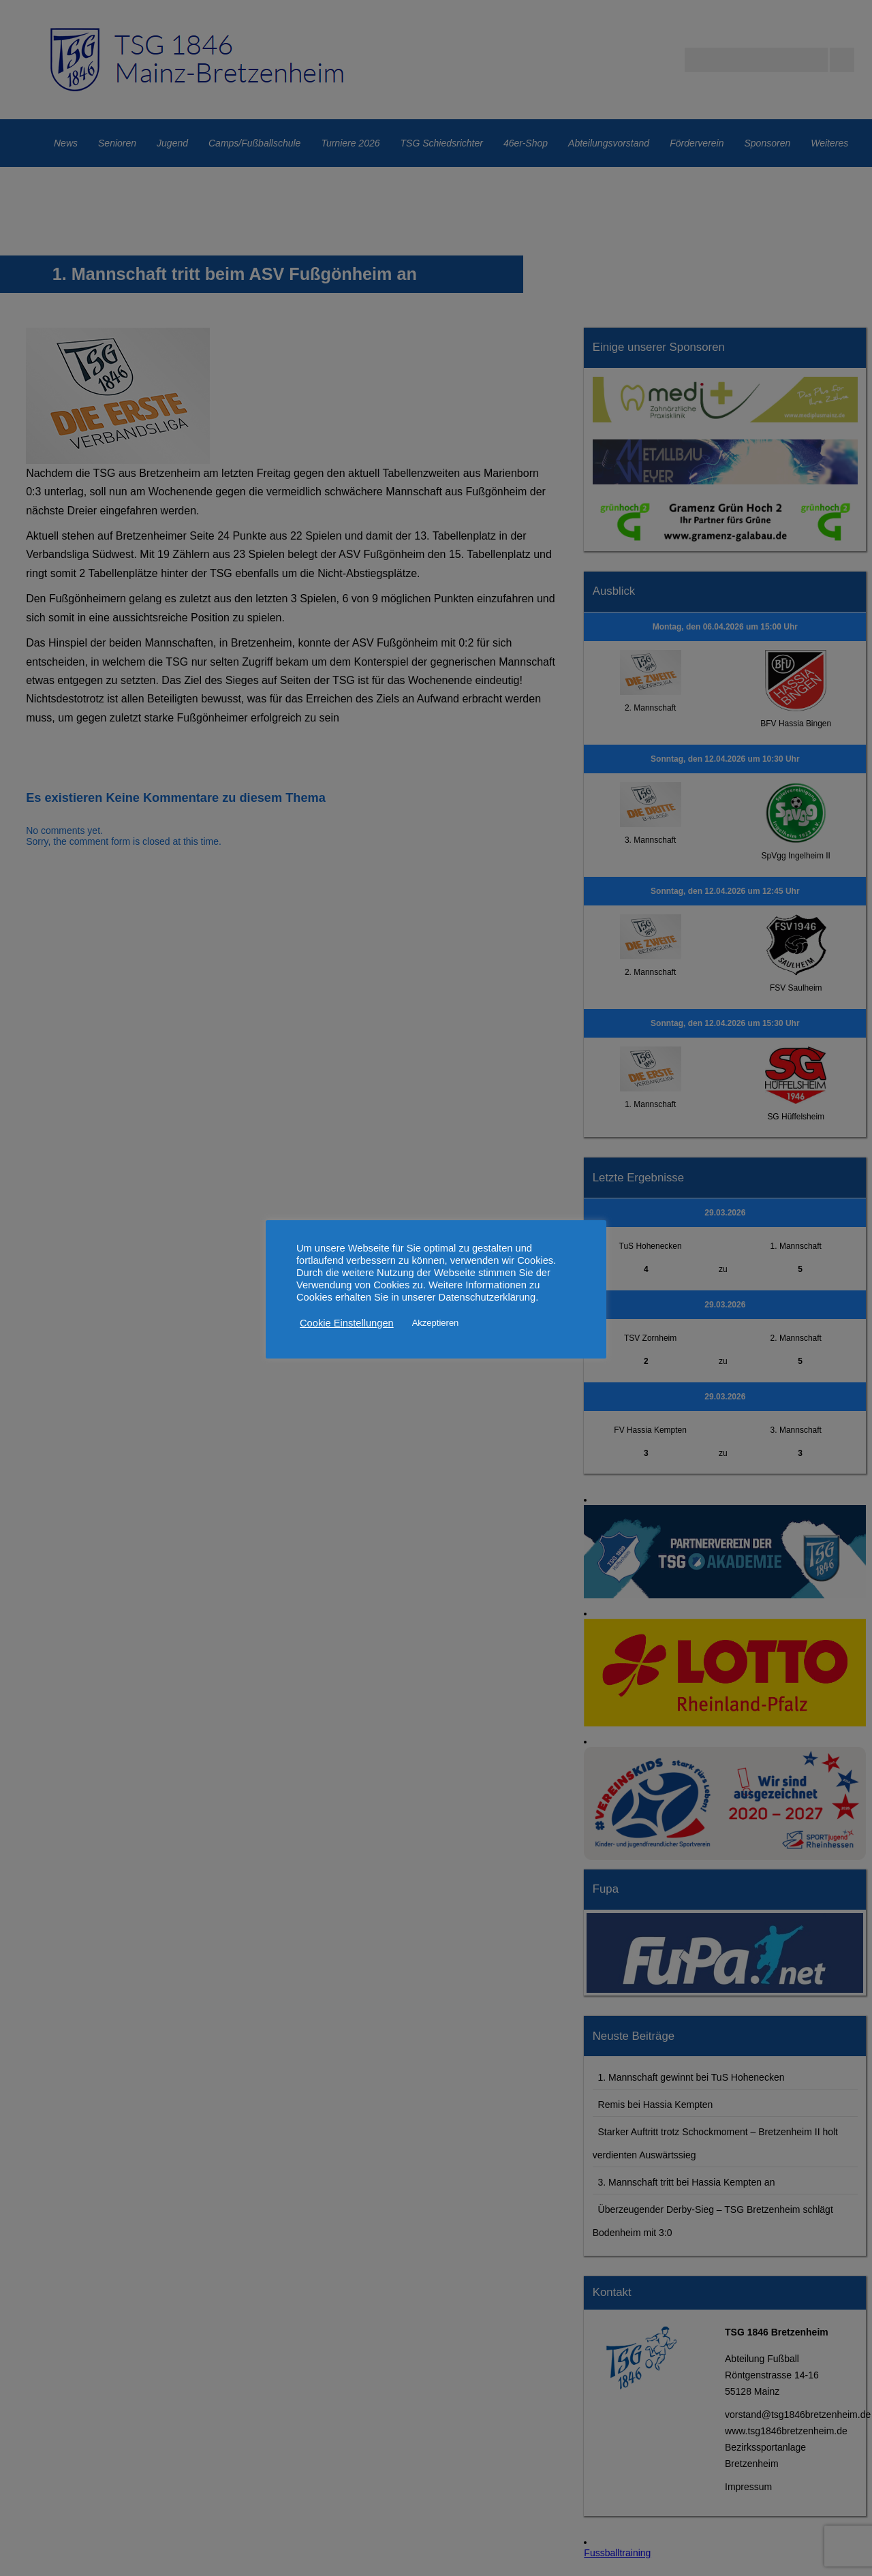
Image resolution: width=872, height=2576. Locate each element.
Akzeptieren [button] (435, 1323)
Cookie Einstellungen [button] (347, 1323)
